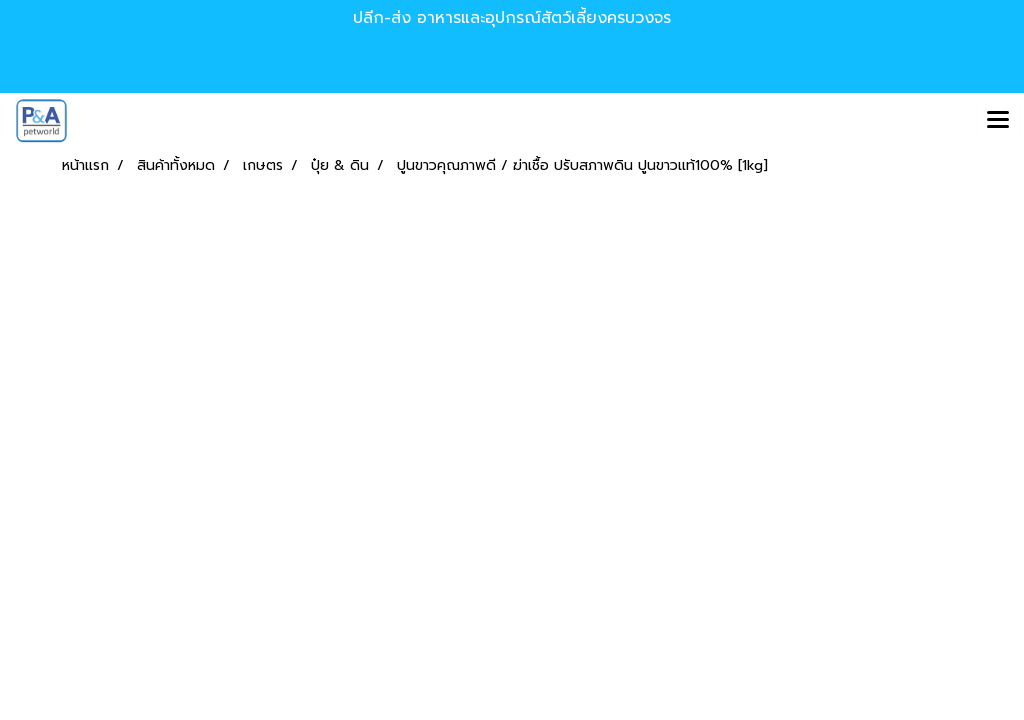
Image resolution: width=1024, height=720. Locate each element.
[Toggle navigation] (998, 121)
